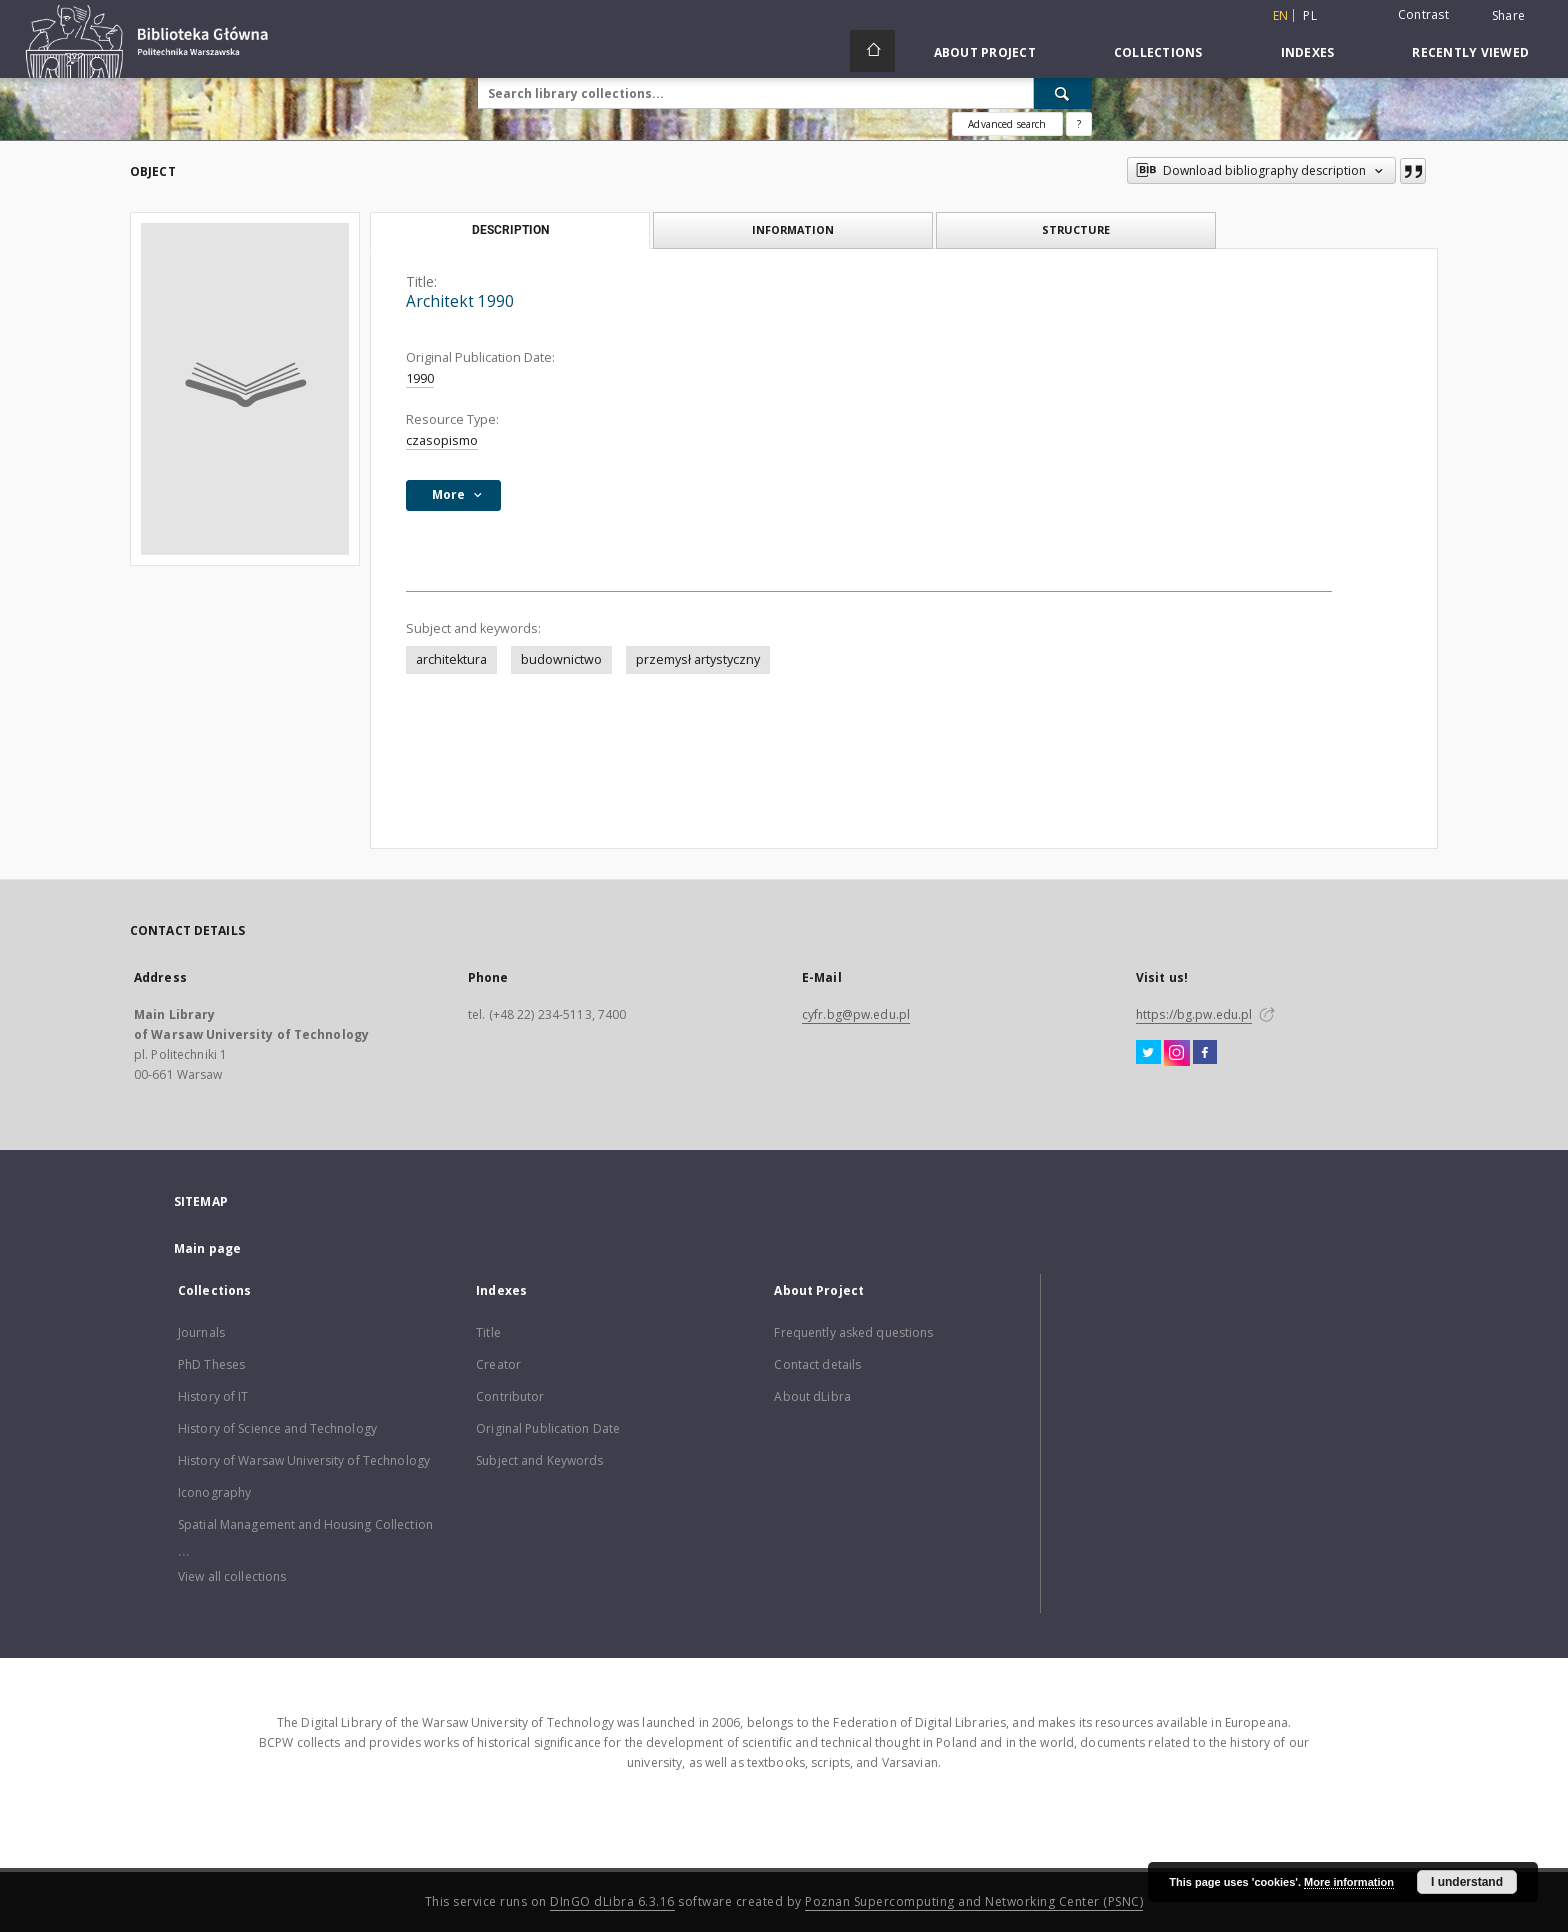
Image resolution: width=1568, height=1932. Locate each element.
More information (1349, 1882)
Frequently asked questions (853, 1332)
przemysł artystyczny (698, 659)
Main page (207, 1248)
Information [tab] (793, 229)
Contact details (817, 1364)
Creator (498, 1364)
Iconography (214, 1492)
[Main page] (872, 51)
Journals (201, 1332)
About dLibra (812, 1396)
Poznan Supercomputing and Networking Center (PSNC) (974, 1901)
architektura (451, 659)
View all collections (232, 1576)
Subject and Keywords (539, 1460)
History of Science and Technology (277, 1428)
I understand (1467, 1882)
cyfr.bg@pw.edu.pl (856, 1014)
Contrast (1423, 14)
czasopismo (442, 440)
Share (1508, 16)
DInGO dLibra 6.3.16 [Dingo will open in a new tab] (612, 1901)
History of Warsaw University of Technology (304, 1460)
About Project (985, 52)
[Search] (1063, 93)
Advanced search (1007, 124)
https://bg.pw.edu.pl (1194, 1014)
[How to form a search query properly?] (1079, 124)
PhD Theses (211, 1364)
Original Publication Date (548, 1428)
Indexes (1308, 52)
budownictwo (561, 659)
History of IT (213, 1396)
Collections (1158, 52)
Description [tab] (510, 230)
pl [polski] (1310, 15)
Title (488, 1332)
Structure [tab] (1076, 229)
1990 (420, 378)
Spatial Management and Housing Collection (305, 1524)
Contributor (510, 1396)
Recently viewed (1470, 52)
